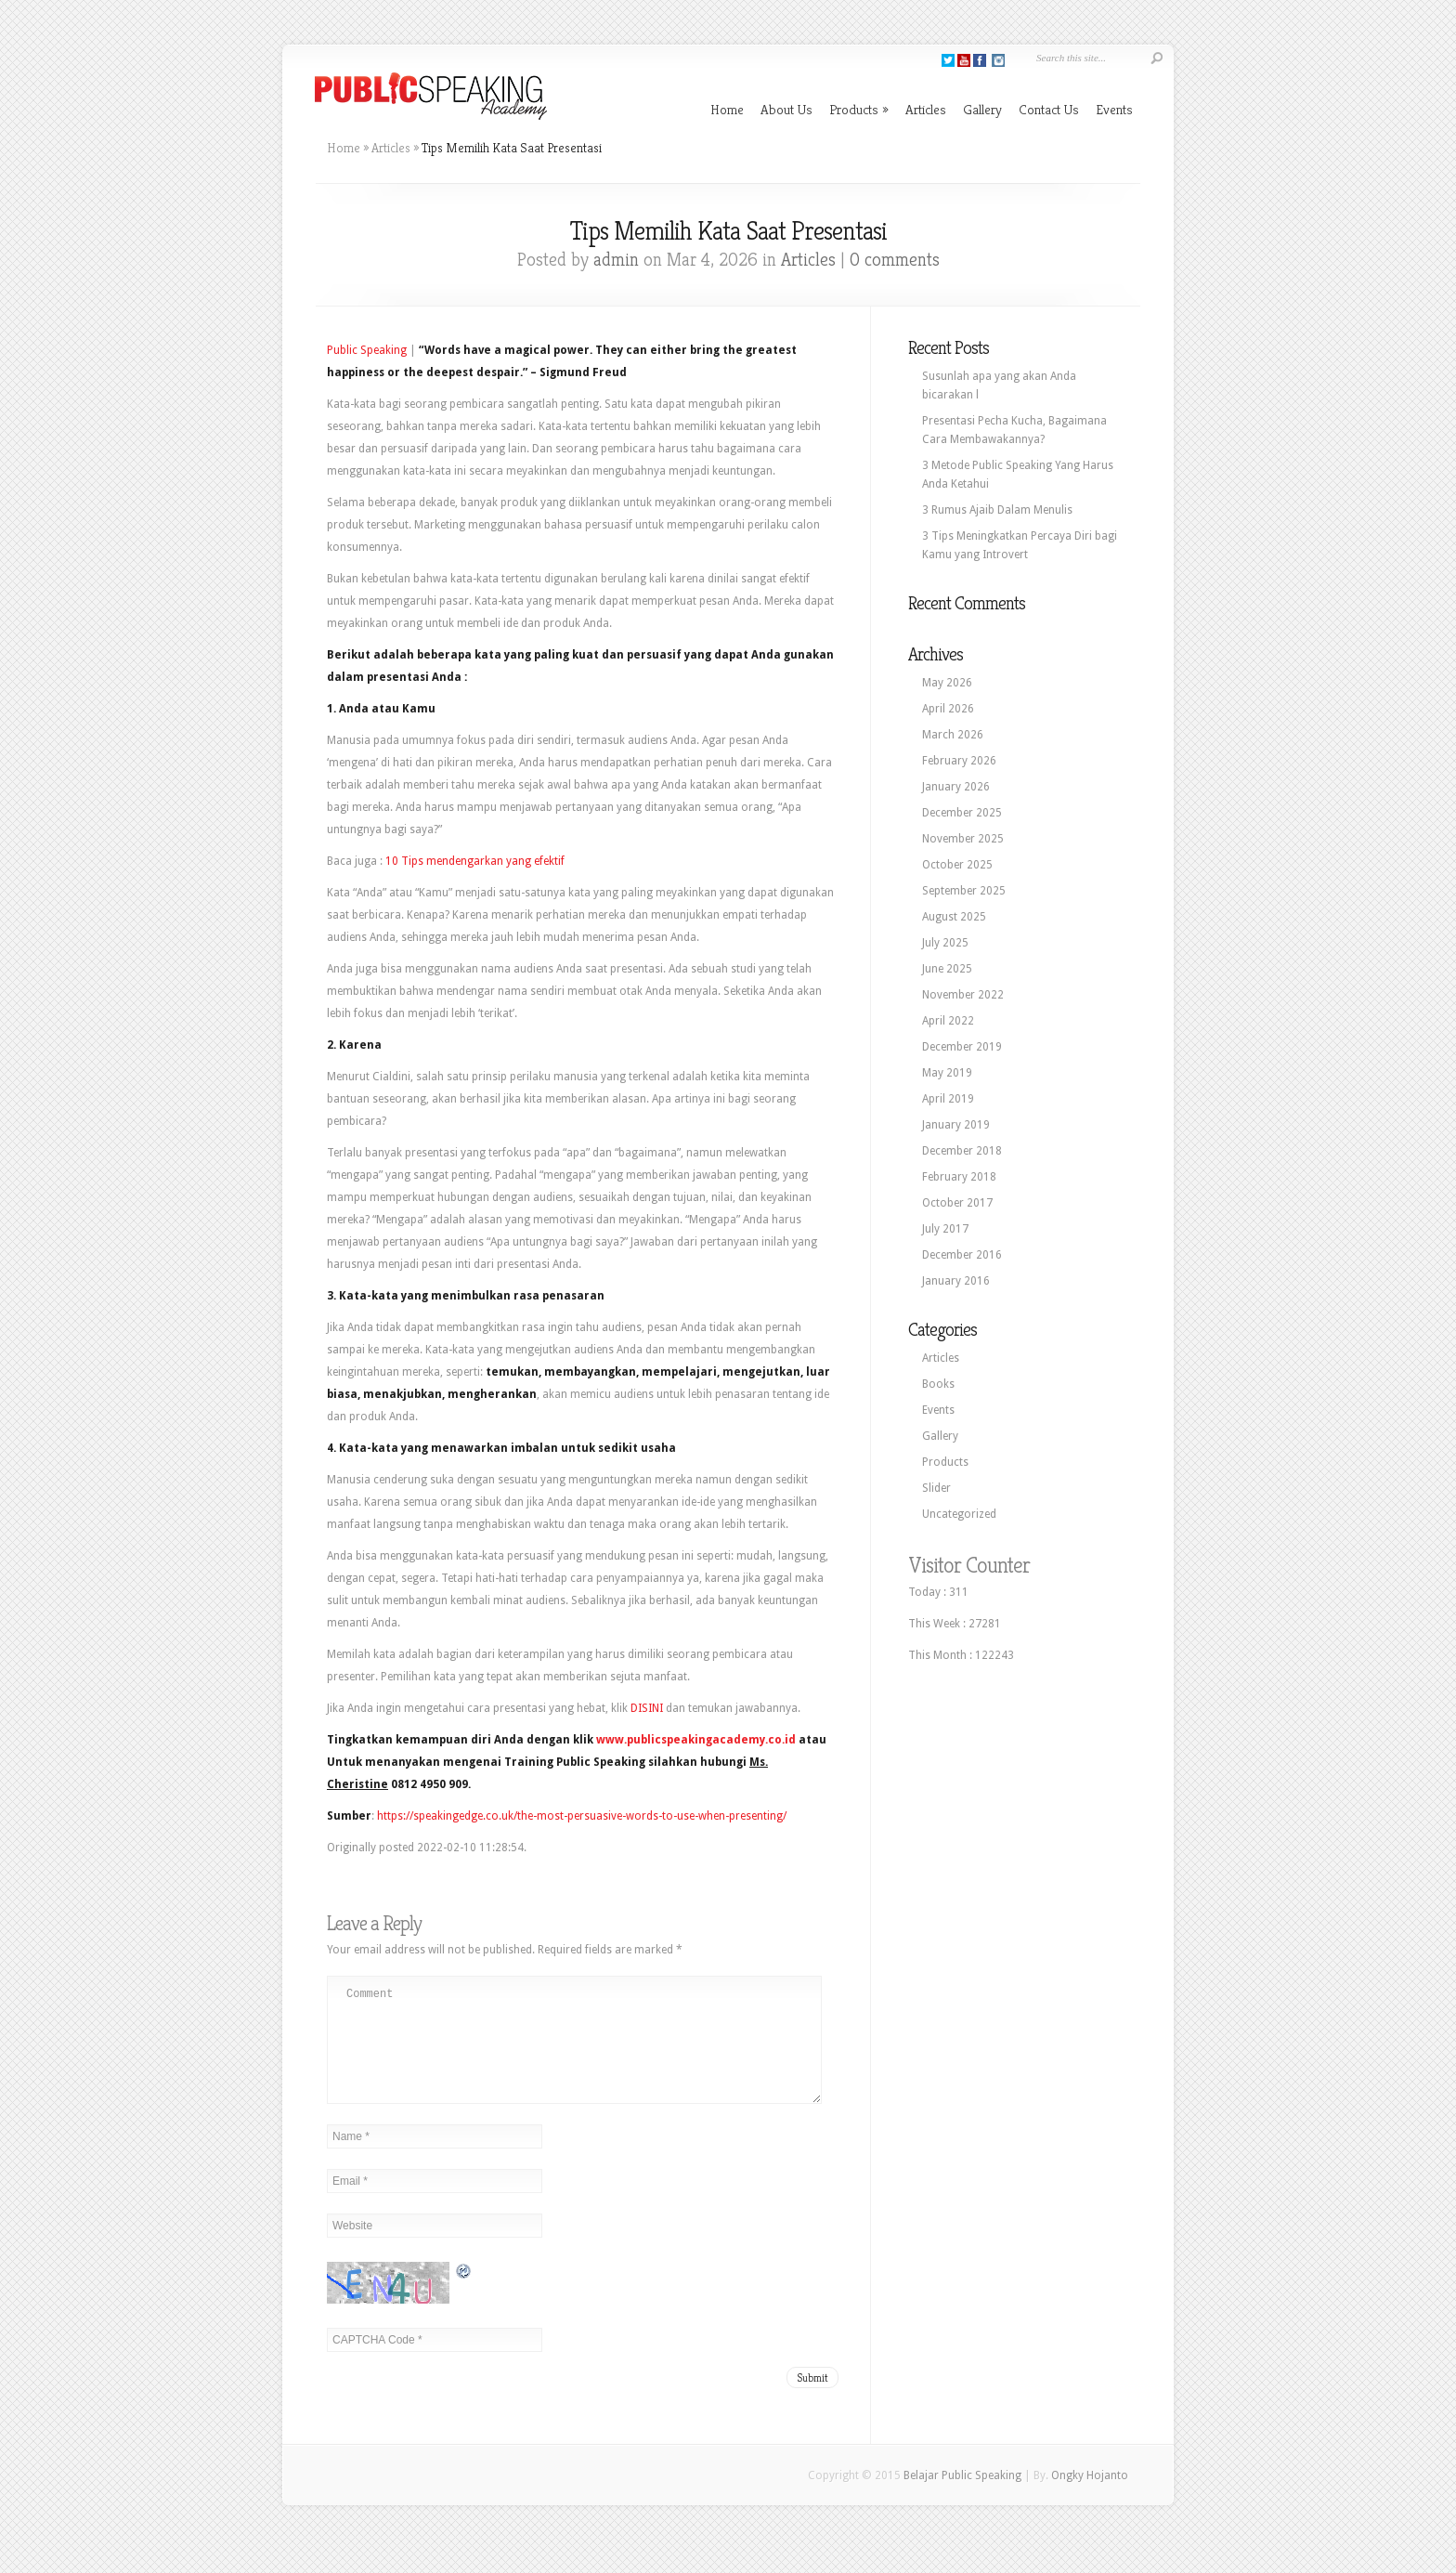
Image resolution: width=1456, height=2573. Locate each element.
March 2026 (952, 734)
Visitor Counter (969, 1565)
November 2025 (963, 838)
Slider (936, 1488)
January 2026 (956, 786)
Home (727, 109)
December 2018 (962, 1150)
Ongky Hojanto (1089, 2497)
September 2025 (964, 890)
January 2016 (956, 1280)
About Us (786, 109)
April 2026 (948, 708)
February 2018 (959, 1176)
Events (1114, 109)
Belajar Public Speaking (962, 2497)
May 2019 (947, 1072)
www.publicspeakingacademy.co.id (696, 1739)
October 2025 (957, 864)
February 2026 (959, 760)
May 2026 (947, 682)
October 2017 (957, 1202)
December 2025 (962, 812)
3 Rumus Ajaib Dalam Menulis (997, 509)
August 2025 (954, 916)
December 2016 (962, 1254)
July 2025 (945, 942)
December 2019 (962, 1046)
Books (938, 1384)
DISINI (646, 1708)
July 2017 (945, 1228)
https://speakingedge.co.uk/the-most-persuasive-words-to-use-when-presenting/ (581, 1815)
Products (859, 109)
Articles (925, 109)
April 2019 (948, 1098)
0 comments (895, 259)
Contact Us (1049, 109)
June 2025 (947, 968)
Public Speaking (367, 350)
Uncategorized (959, 1514)
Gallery (982, 109)
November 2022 (963, 994)
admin (616, 259)
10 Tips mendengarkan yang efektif (475, 861)
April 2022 (948, 1020)
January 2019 (956, 1124)
